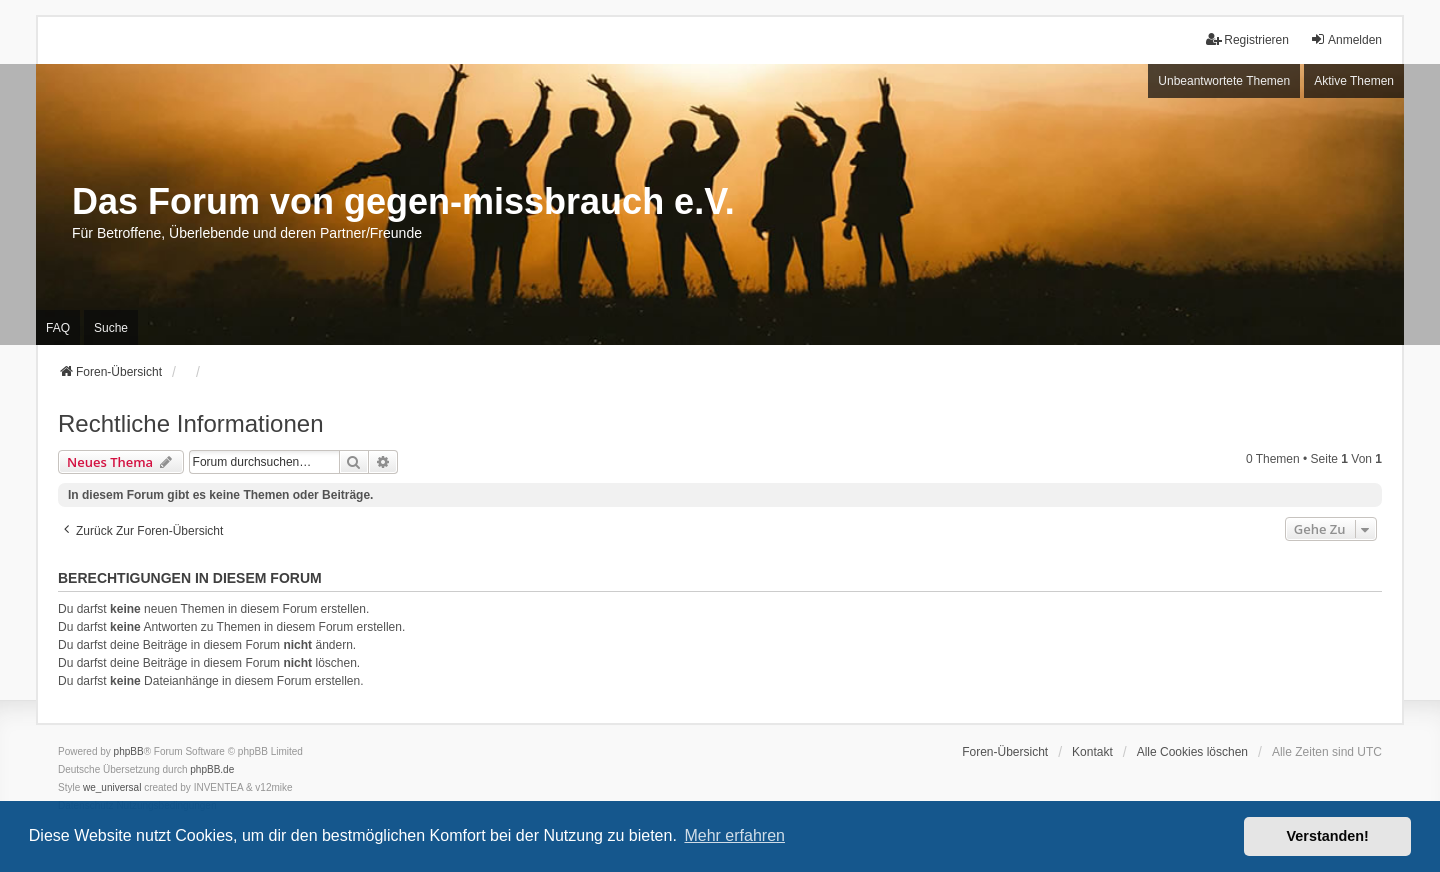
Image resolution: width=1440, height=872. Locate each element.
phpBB (129, 751)
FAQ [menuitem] (58, 328)
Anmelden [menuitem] (1346, 39)
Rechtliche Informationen (190, 423)
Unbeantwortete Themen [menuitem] (1224, 81)
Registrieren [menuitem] (1247, 39)
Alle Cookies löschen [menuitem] (1192, 752)
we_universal (112, 787)
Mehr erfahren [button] (734, 835)
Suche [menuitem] (111, 328)
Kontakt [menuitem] (1092, 752)
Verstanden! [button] (1328, 836)
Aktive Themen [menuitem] (1354, 81)
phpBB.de (212, 769)
